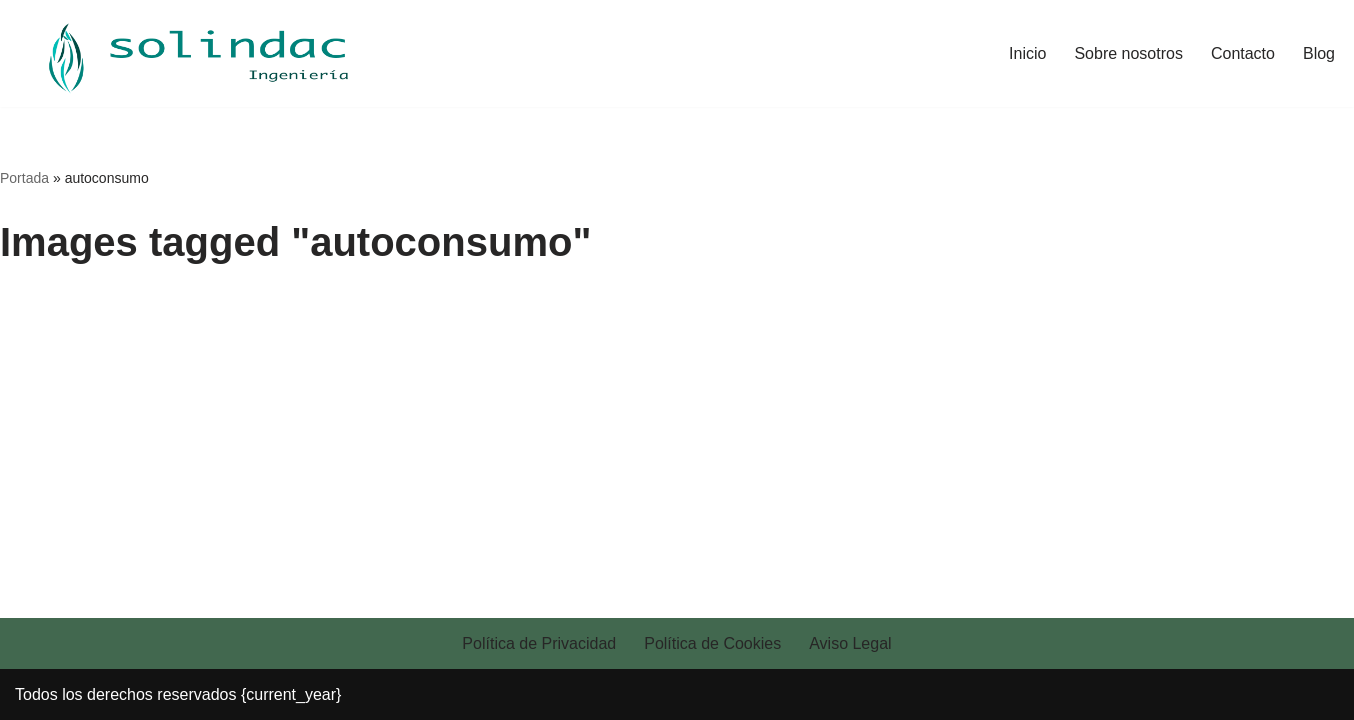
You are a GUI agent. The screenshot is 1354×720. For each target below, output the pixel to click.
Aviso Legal (850, 643)
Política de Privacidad (539, 643)
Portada (24, 178)
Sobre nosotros (1128, 53)
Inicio (1027, 53)
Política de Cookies (712, 643)
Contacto (1243, 53)
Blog (1319, 53)
